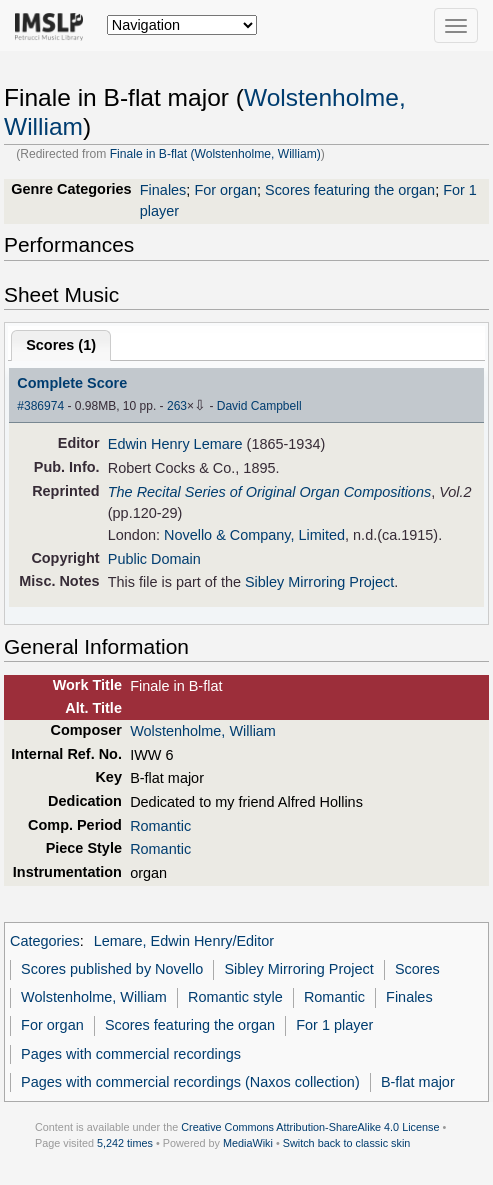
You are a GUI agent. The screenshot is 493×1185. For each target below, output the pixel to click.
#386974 (40, 406)
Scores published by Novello (112, 969)
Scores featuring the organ (350, 190)
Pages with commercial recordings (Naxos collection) (190, 1082)
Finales (163, 190)
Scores (417, 969)
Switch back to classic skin (347, 1143)
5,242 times (125, 1143)
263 (177, 406)
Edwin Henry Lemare (175, 444)
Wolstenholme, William (203, 731)
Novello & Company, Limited (254, 535)
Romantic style (235, 997)
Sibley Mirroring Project (319, 582)
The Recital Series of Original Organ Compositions (269, 492)
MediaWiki (248, 1143)
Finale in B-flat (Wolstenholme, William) (215, 154)
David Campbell (259, 406)
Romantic (160, 826)
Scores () (61, 345)
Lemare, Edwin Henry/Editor (184, 941)
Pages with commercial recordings (131, 1054)
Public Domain (154, 559)
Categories (45, 941)
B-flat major (418, 1082)
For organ (225, 190)
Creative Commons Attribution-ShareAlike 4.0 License (310, 1127)
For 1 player (334, 1025)
